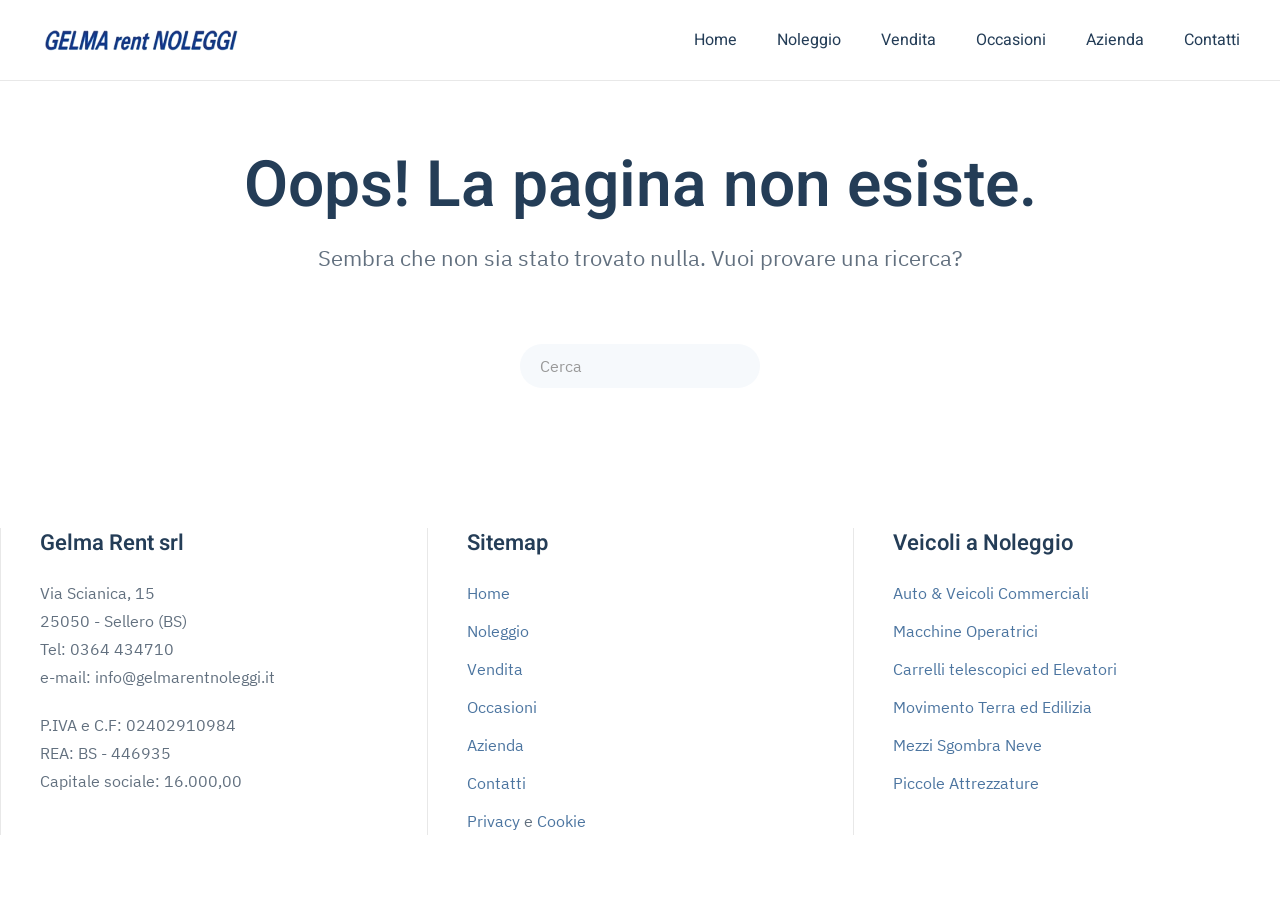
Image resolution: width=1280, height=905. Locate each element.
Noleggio (809, 40)
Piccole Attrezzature (966, 783)
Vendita (908, 40)
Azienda (1115, 40)
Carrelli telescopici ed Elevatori (1005, 669)
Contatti (1212, 40)
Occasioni (1011, 40)
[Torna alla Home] (140, 40)
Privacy (493, 821)
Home (715, 40)
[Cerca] (640, 366)
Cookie (561, 821)
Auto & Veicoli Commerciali (991, 593)
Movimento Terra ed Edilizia (992, 707)
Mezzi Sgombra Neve (967, 745)
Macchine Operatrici (965, 631)
